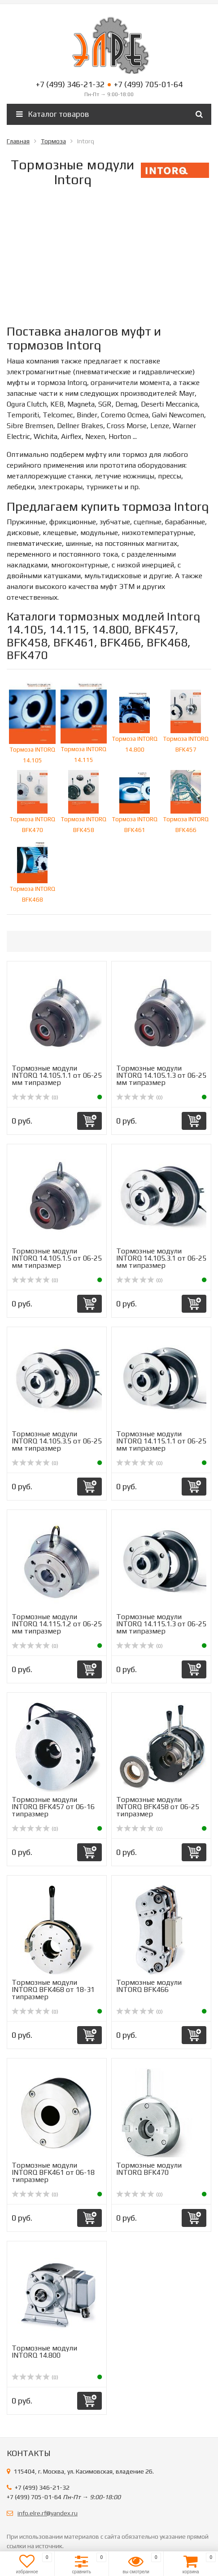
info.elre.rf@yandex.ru (47, 2513)
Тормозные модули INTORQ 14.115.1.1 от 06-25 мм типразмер (161, 1441)
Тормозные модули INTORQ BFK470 (149, 2169)
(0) (35, 1097)
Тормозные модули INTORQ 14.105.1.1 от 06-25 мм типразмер (57, 1075)
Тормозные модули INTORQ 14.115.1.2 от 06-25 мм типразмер (57, 1623)
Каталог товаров (52, 114)
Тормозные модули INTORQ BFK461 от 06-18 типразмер (53, 2172)
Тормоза (53, 141)
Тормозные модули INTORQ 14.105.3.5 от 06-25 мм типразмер (57, 1441)
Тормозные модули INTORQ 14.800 (44, 2351)
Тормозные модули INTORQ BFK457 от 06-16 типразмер (53, 1806)
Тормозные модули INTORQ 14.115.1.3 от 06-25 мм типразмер (161, 1623)
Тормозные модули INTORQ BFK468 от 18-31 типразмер (53, 1989)
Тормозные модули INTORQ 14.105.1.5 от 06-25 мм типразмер (57, 1258)
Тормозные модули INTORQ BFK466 (149, 1986)
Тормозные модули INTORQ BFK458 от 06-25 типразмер (157, 1806)
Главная (18, 141)
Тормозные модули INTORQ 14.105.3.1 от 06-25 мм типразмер (161, 1258)
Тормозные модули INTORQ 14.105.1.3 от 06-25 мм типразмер (161, 1075)
